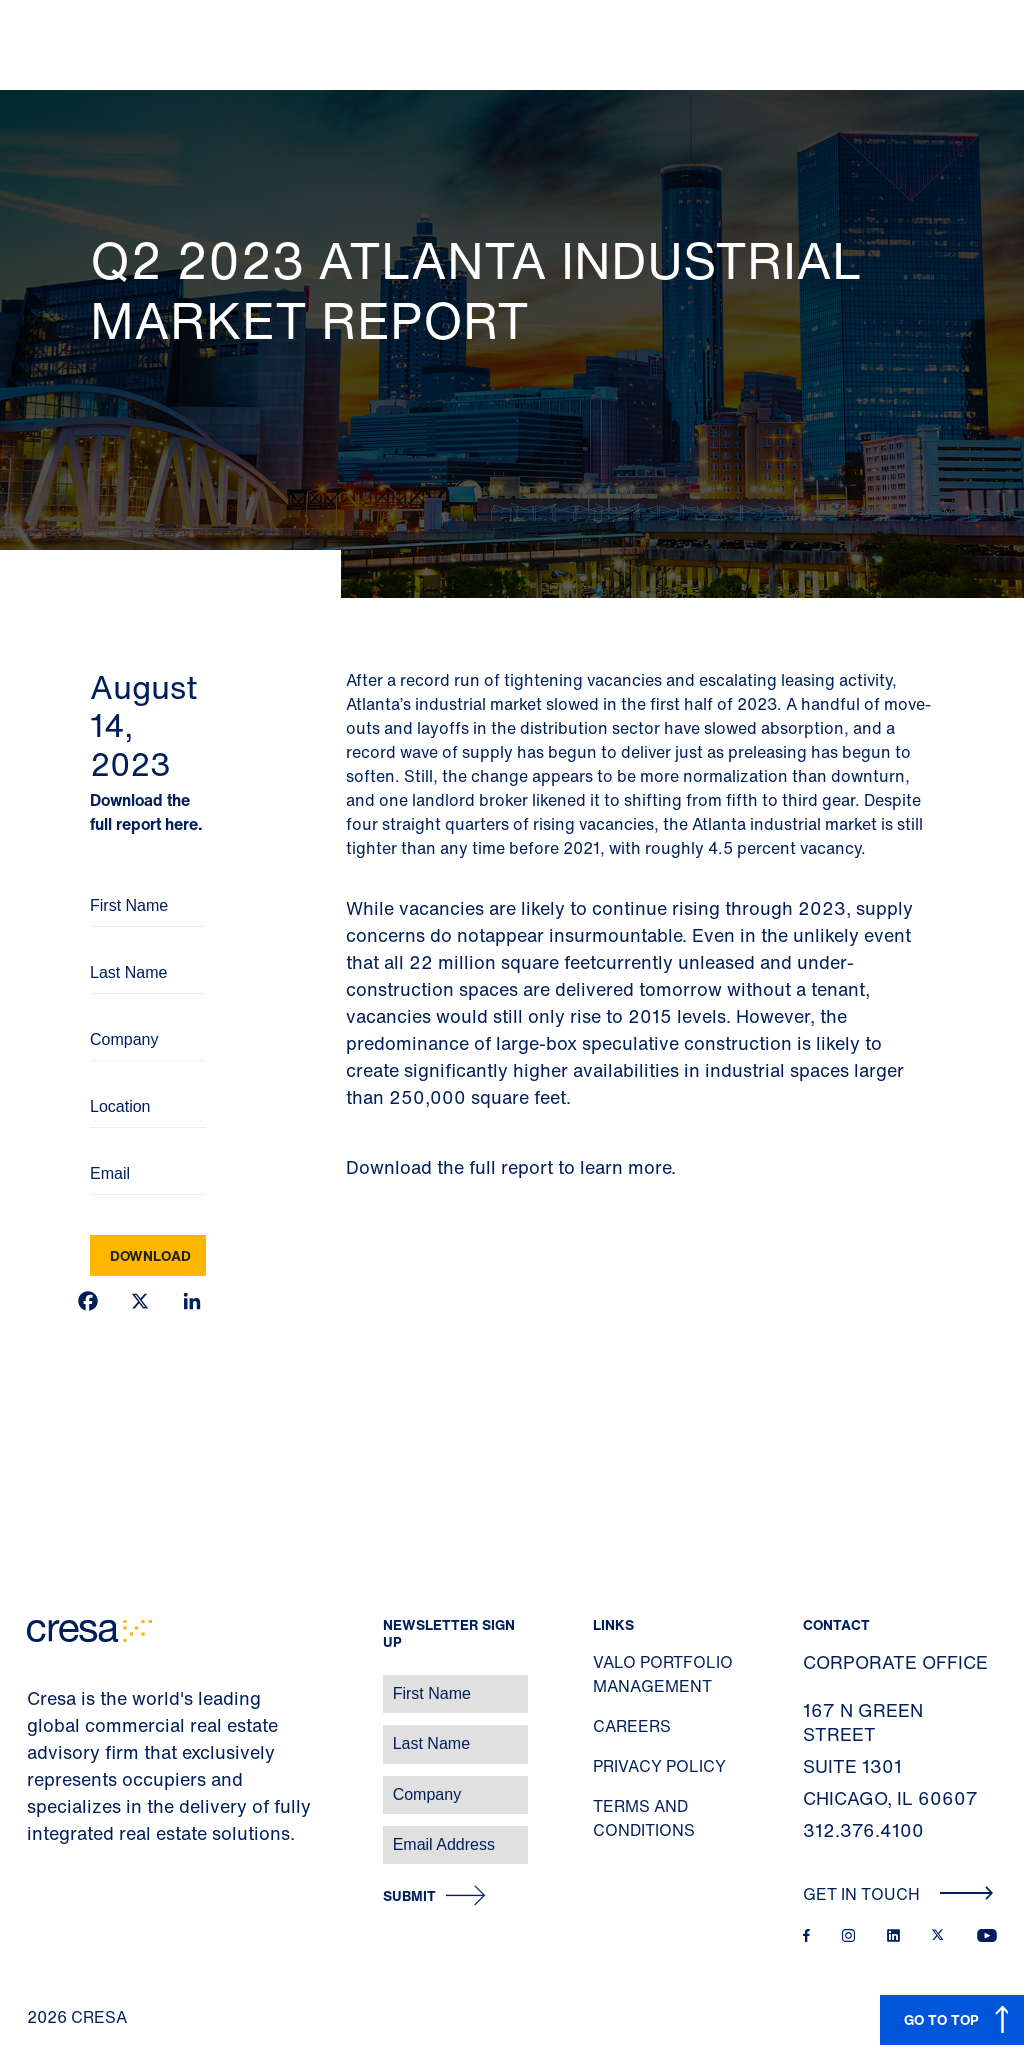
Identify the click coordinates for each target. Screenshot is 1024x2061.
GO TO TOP (941, 2019)
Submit (409, 1896)
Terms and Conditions (644, 1818)
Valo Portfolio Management (663, 1674)
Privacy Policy (659, 1766)
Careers (632, 1726)
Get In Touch (898, 1894)
